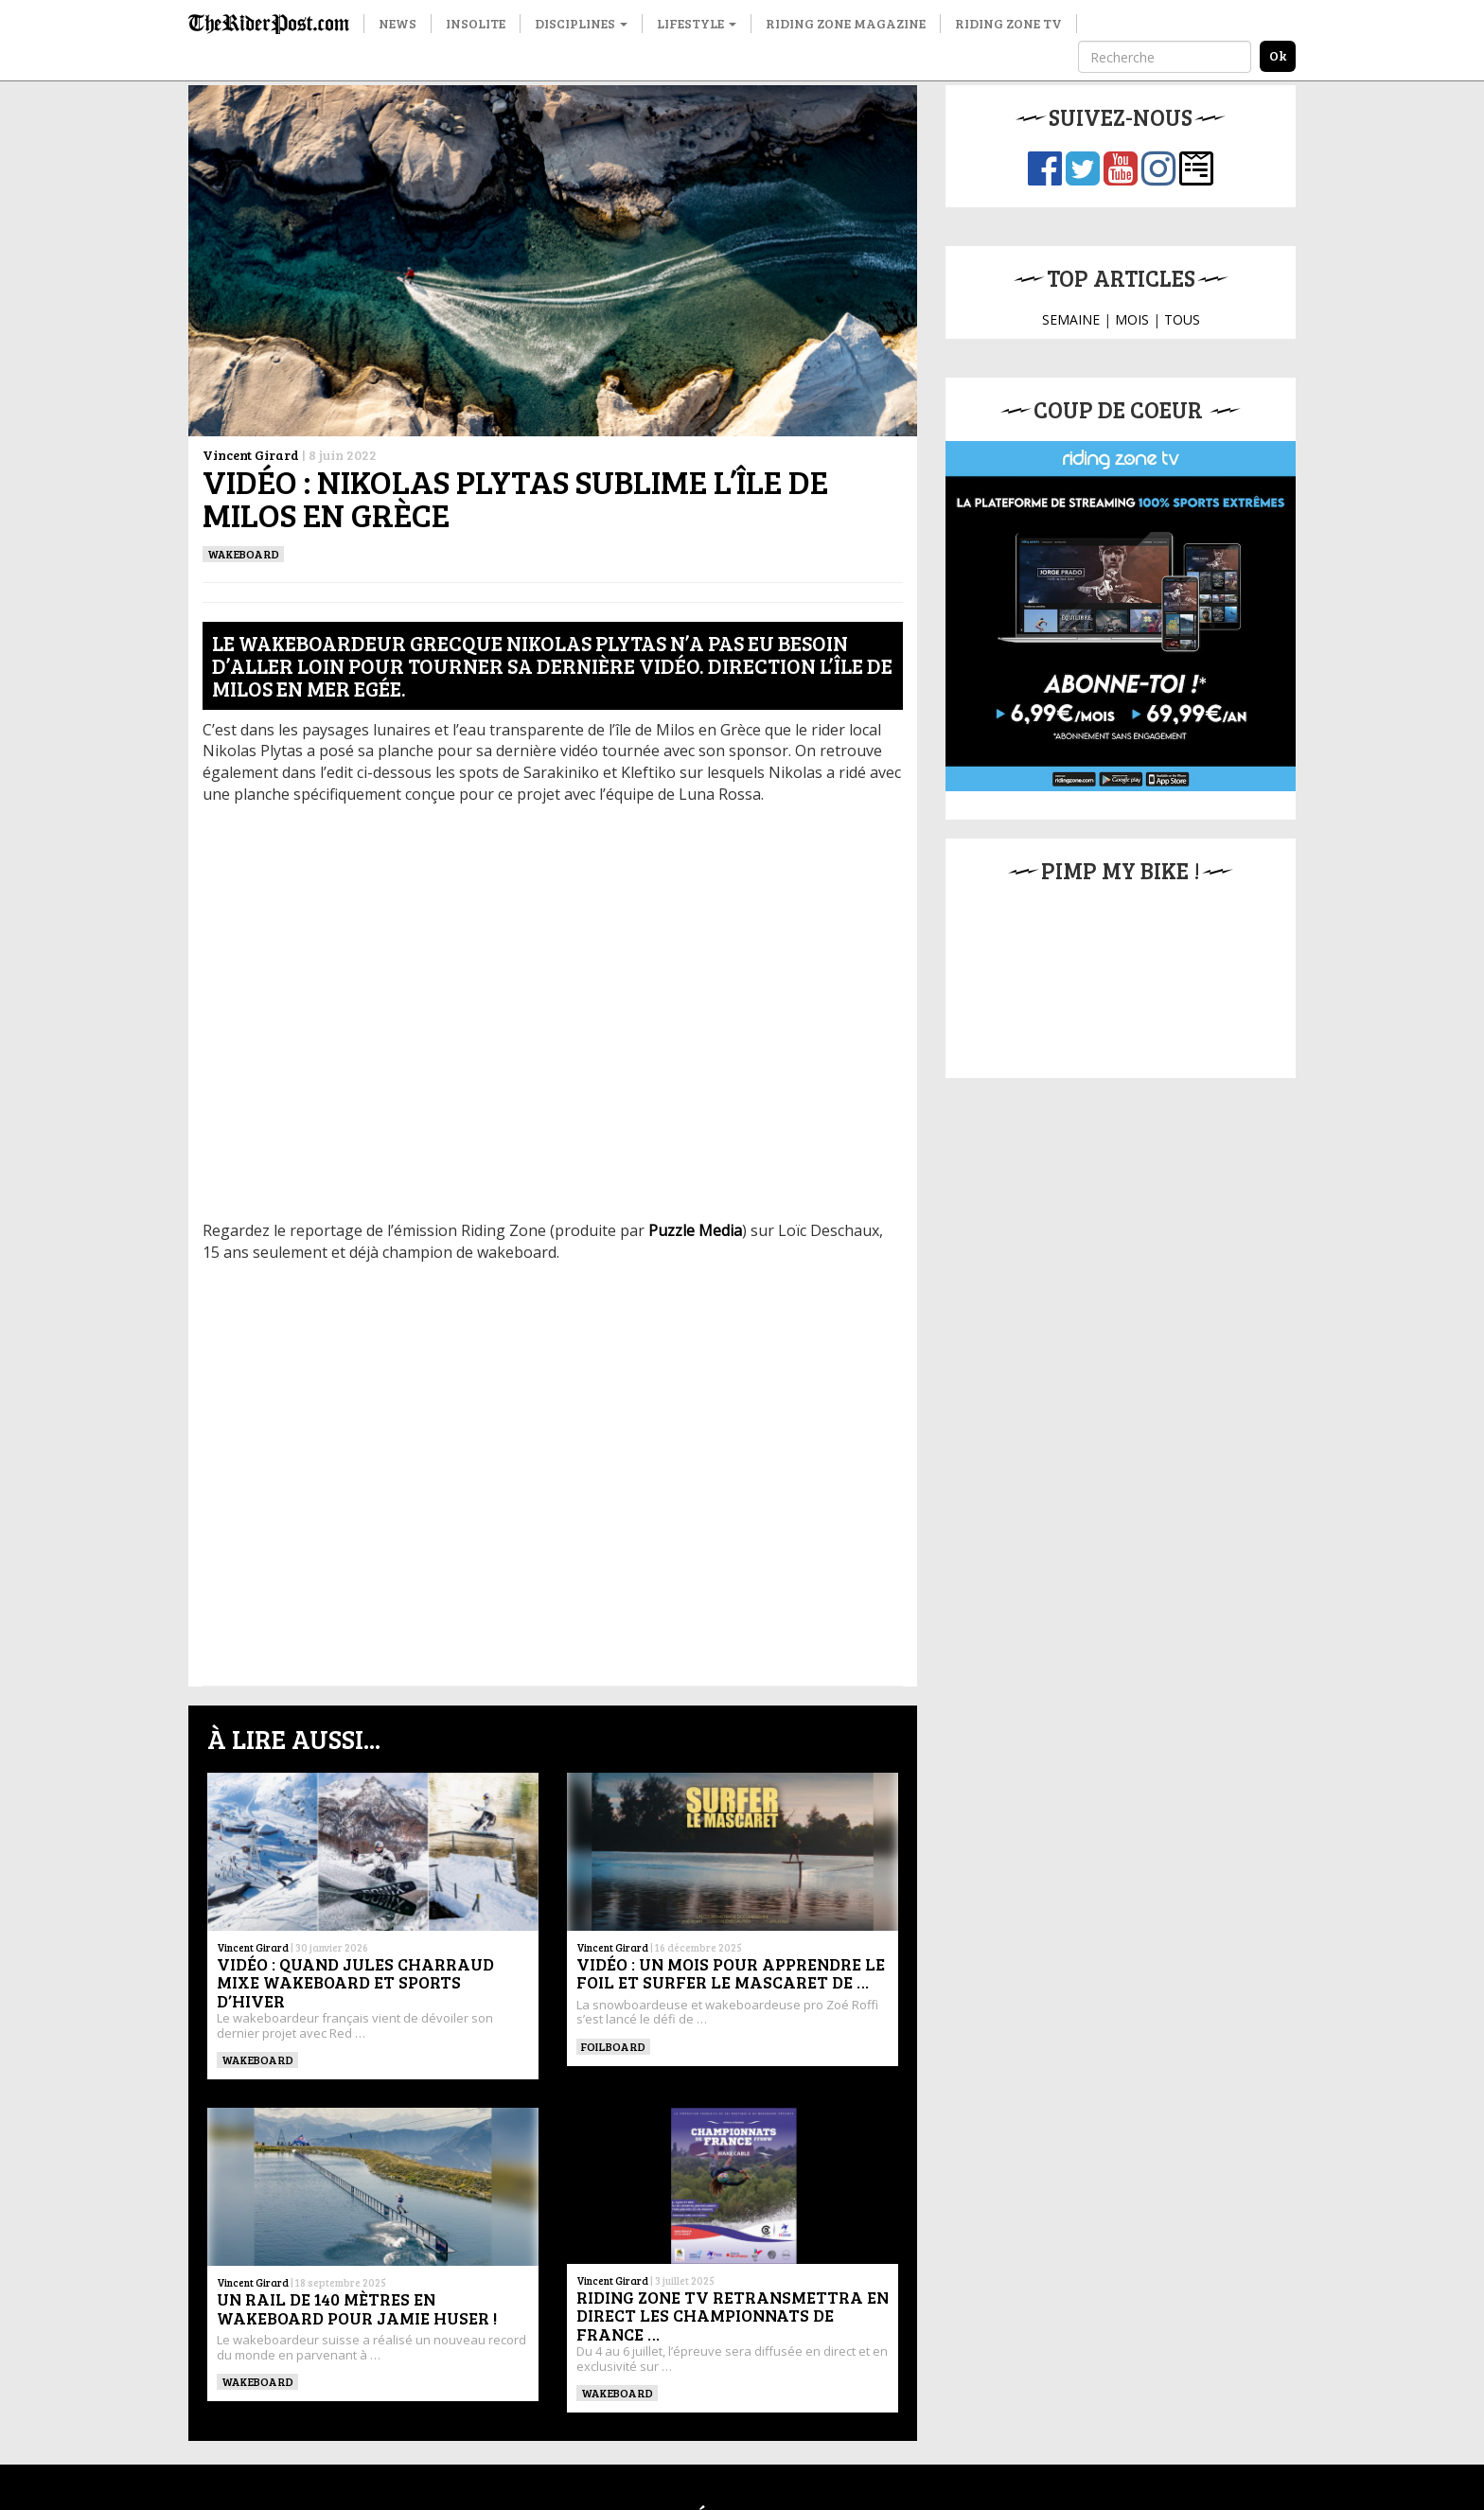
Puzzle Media (695, 1230)
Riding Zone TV (1008, 23)
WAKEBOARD (243, 553)
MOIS (1132, 319)
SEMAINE (1071, 319)
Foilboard (613, 2046)
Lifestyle (696, 23)
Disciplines (581, 23)
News (397, 23)
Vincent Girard (251, 455)
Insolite (475, 23)
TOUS (1182, 319)
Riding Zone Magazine (846, 23)
